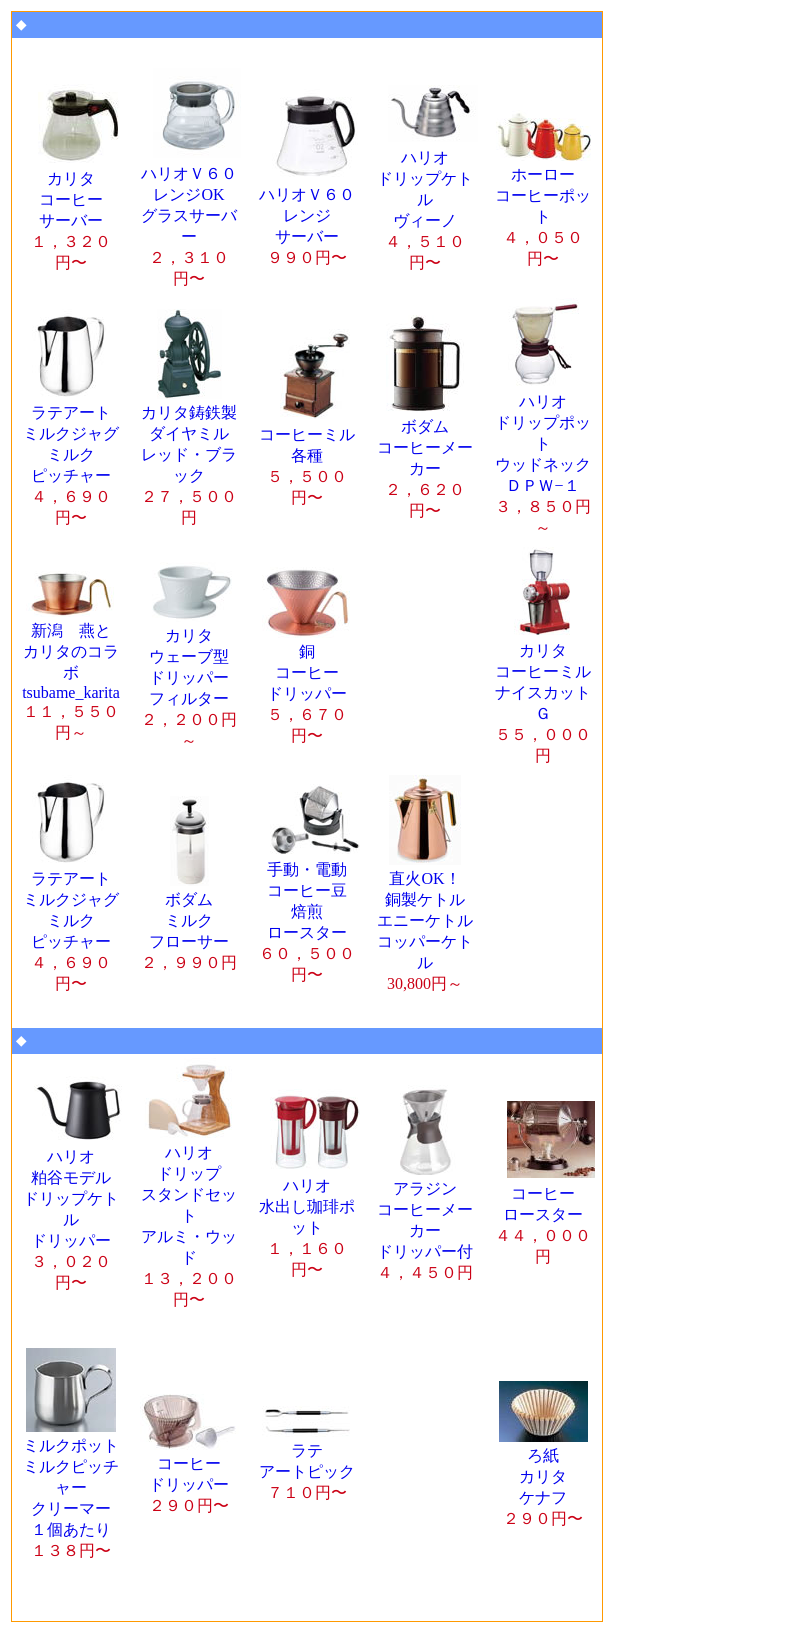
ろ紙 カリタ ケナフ (543, 1477)
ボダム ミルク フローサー (189, 921)
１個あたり (71, 1488)
